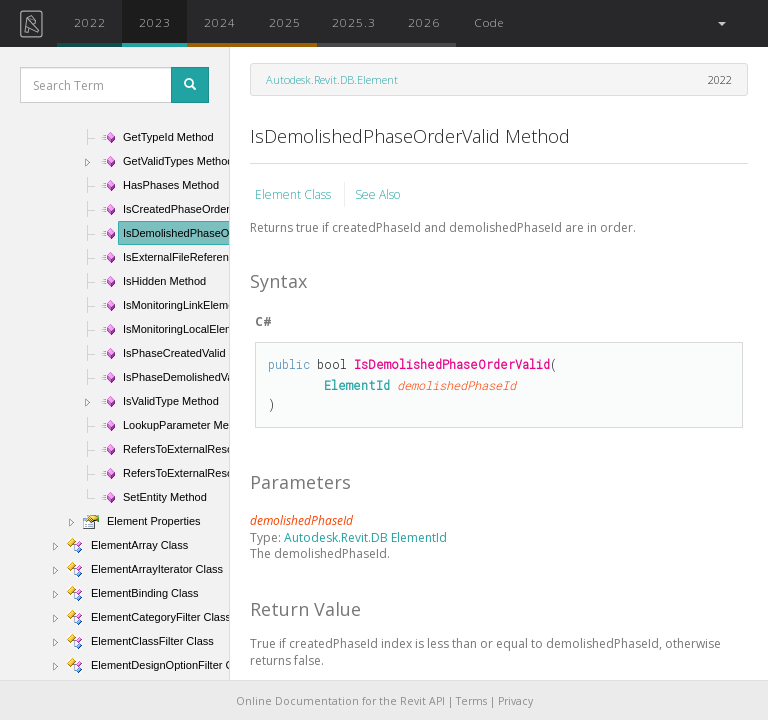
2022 (90, 22)
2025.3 (354, 22)
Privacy (515, 701)
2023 (155, 22)
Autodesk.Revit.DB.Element (332, 79)
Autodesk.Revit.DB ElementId (365, 537)
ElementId (357, 385)
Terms (471, 701)
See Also (377, 194)
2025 (285, 22)
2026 (424, 22)
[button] (720, 23)
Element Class (294, 194)
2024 (220, 22)
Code (489, 22)
